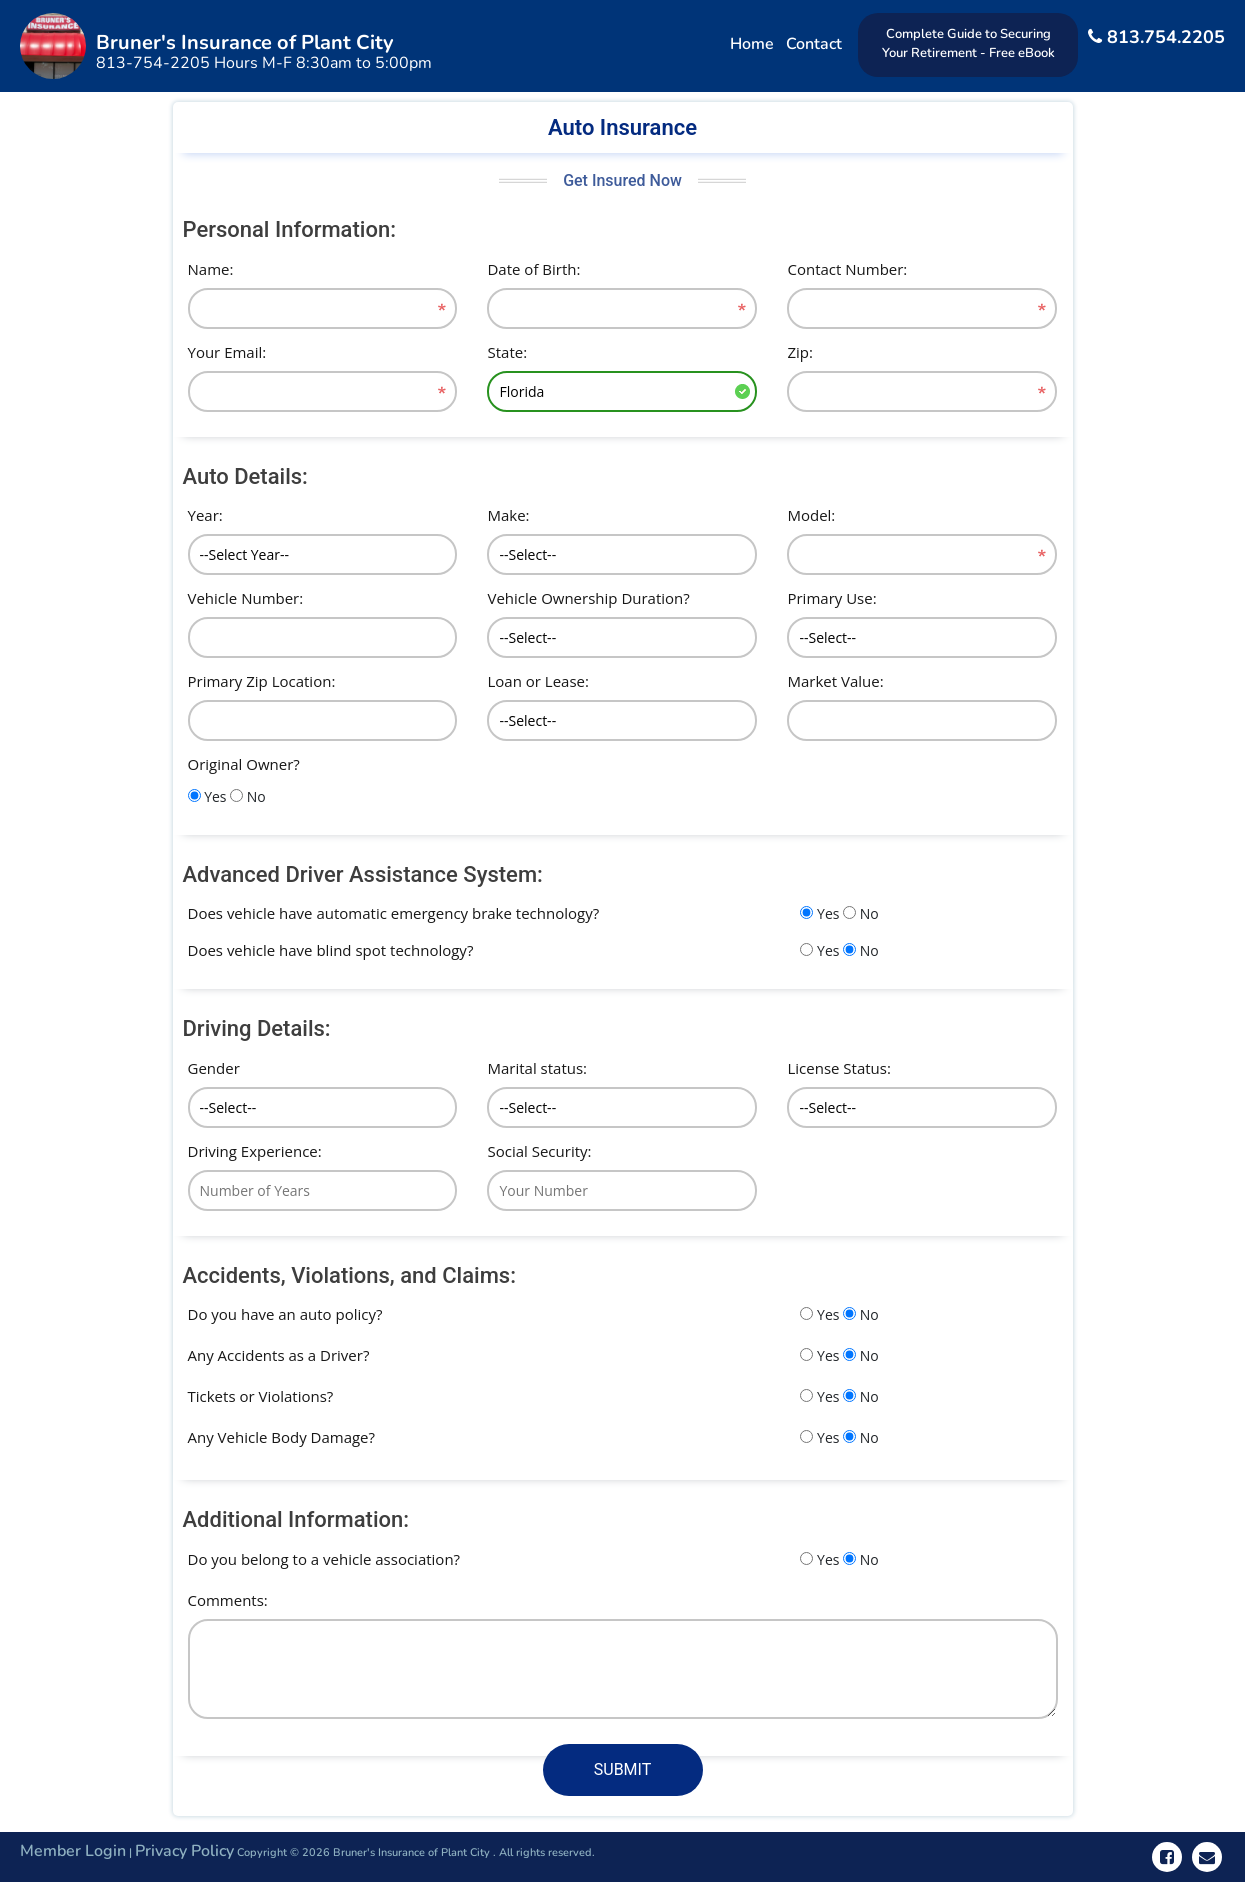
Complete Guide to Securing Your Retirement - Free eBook (968, 43)
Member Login (73, 1851)
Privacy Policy (184, 1851)
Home (752, 44)
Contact (814, 44)
